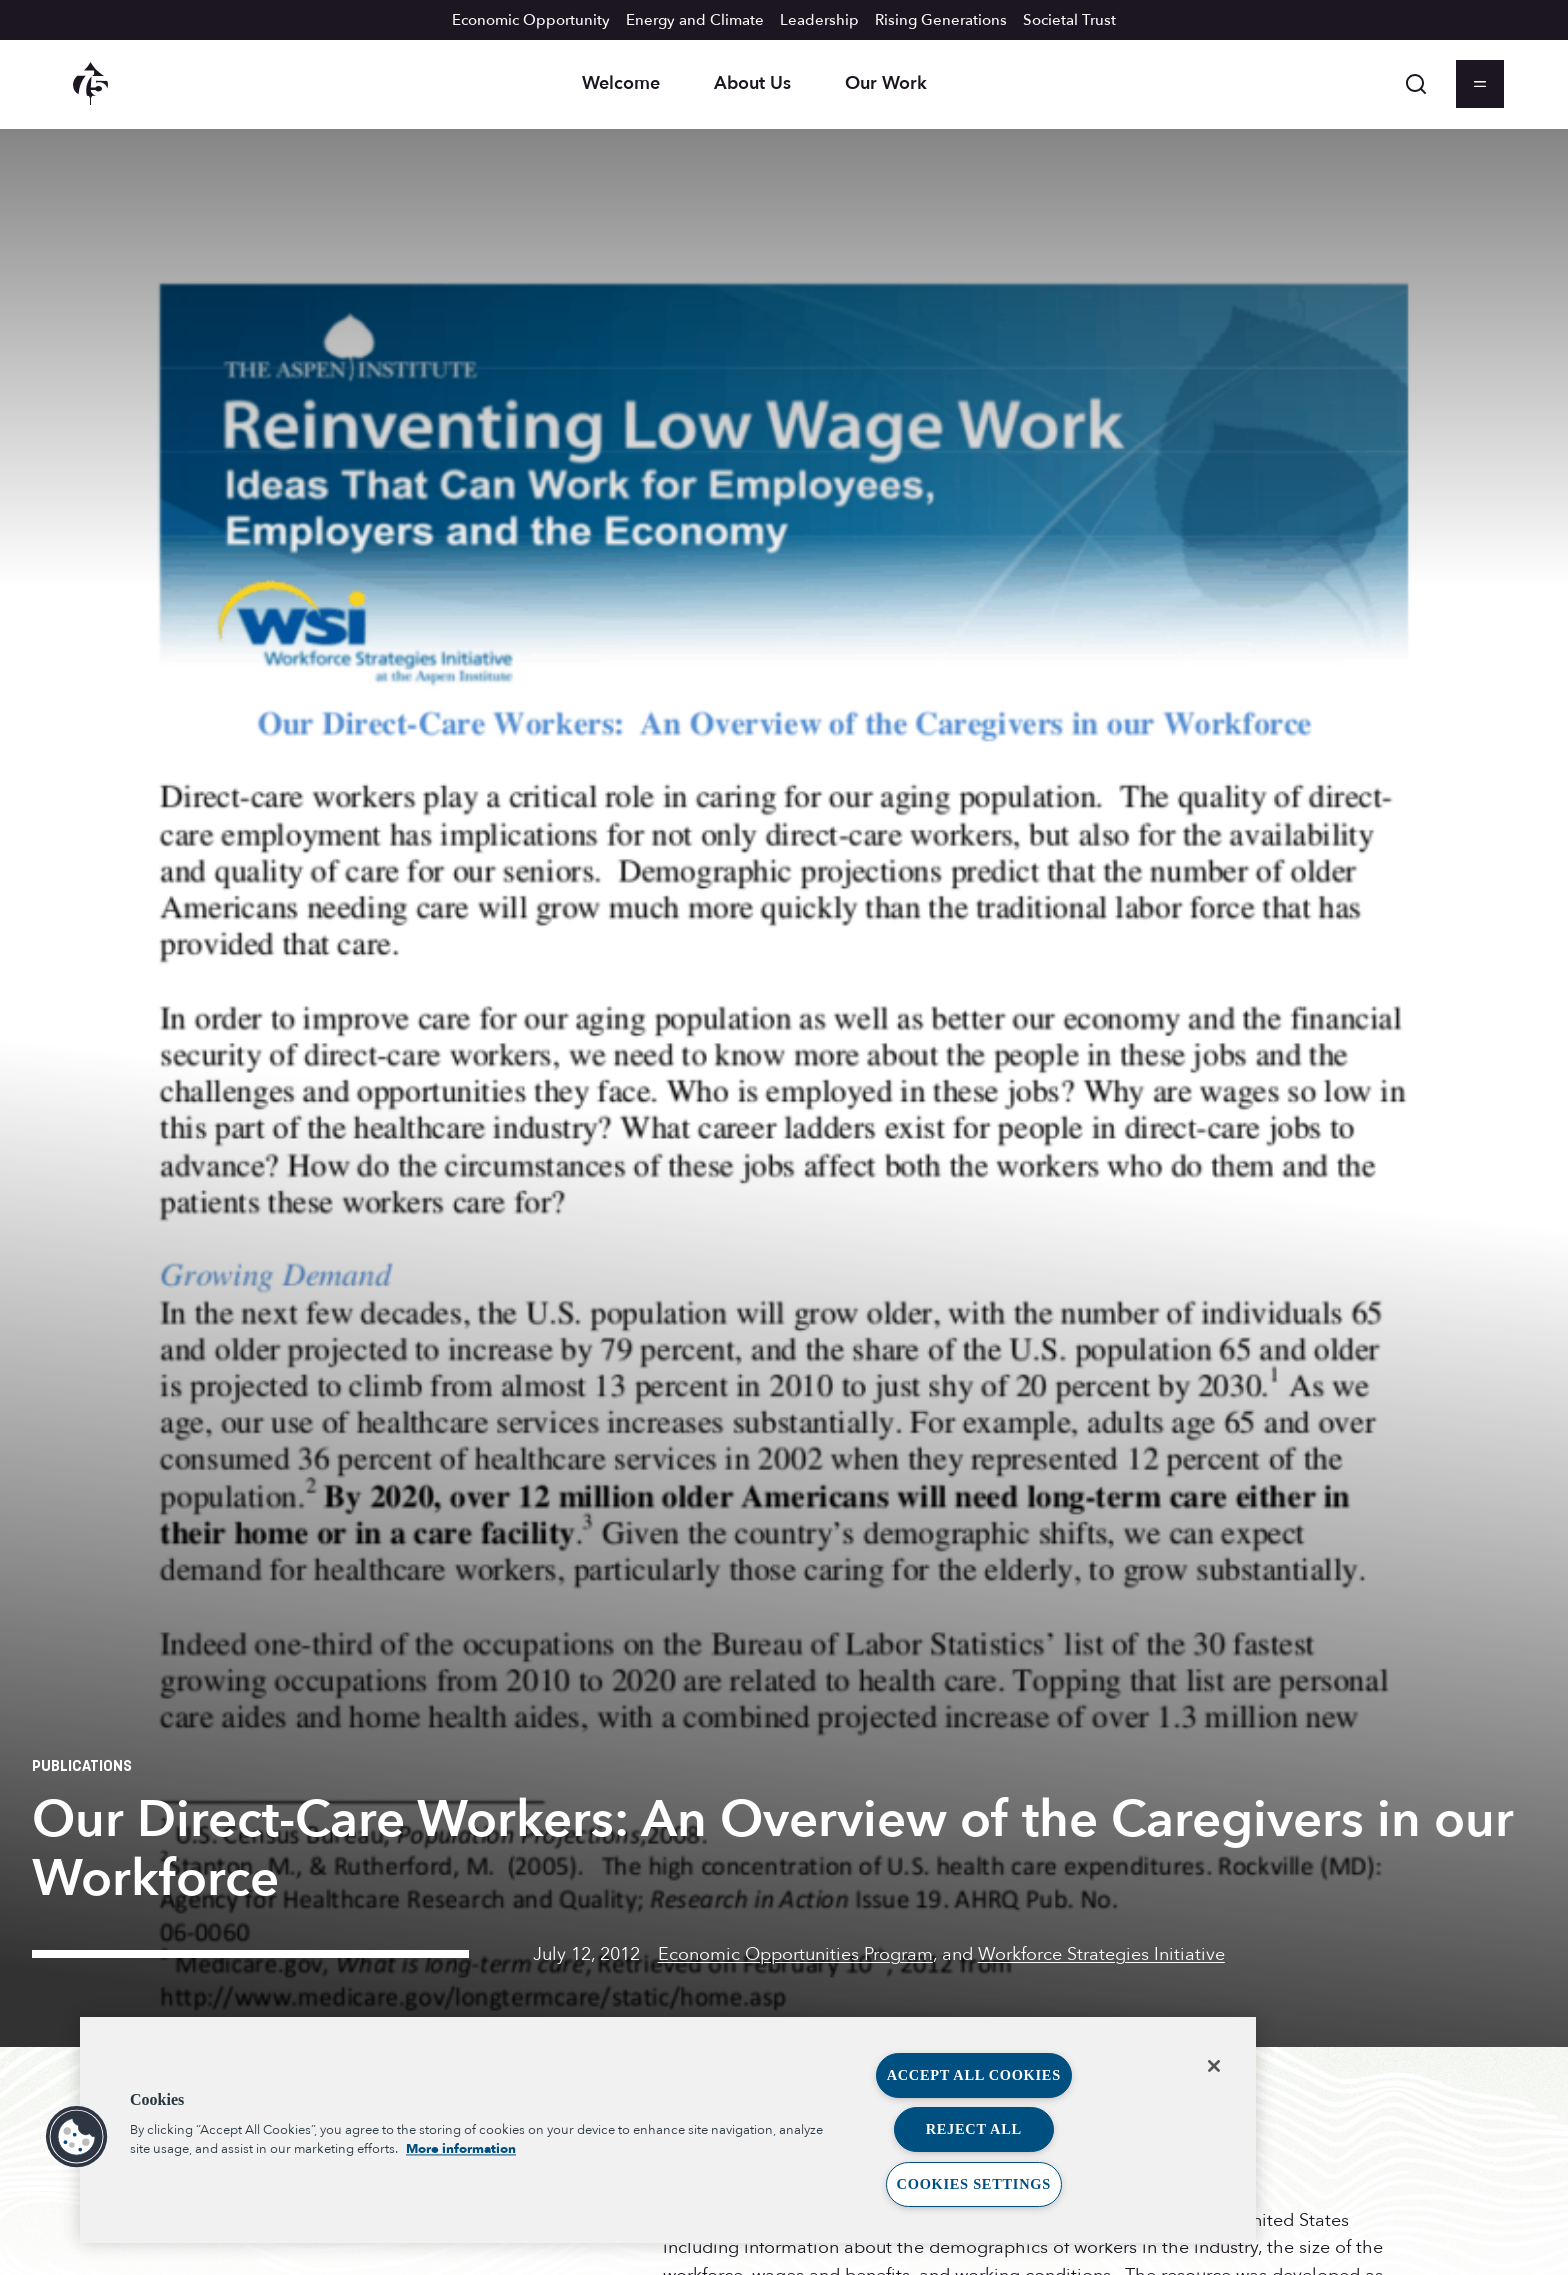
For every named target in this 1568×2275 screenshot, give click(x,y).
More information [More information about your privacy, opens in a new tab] (461, 2149)
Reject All (974, 2129)
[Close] (1214, 2066)
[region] (668, 2130)
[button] (77, 2137)
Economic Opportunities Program (795, 1954)
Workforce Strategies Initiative (1101, 1954)
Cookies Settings (974, 2184)
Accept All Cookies (974, 2075)
